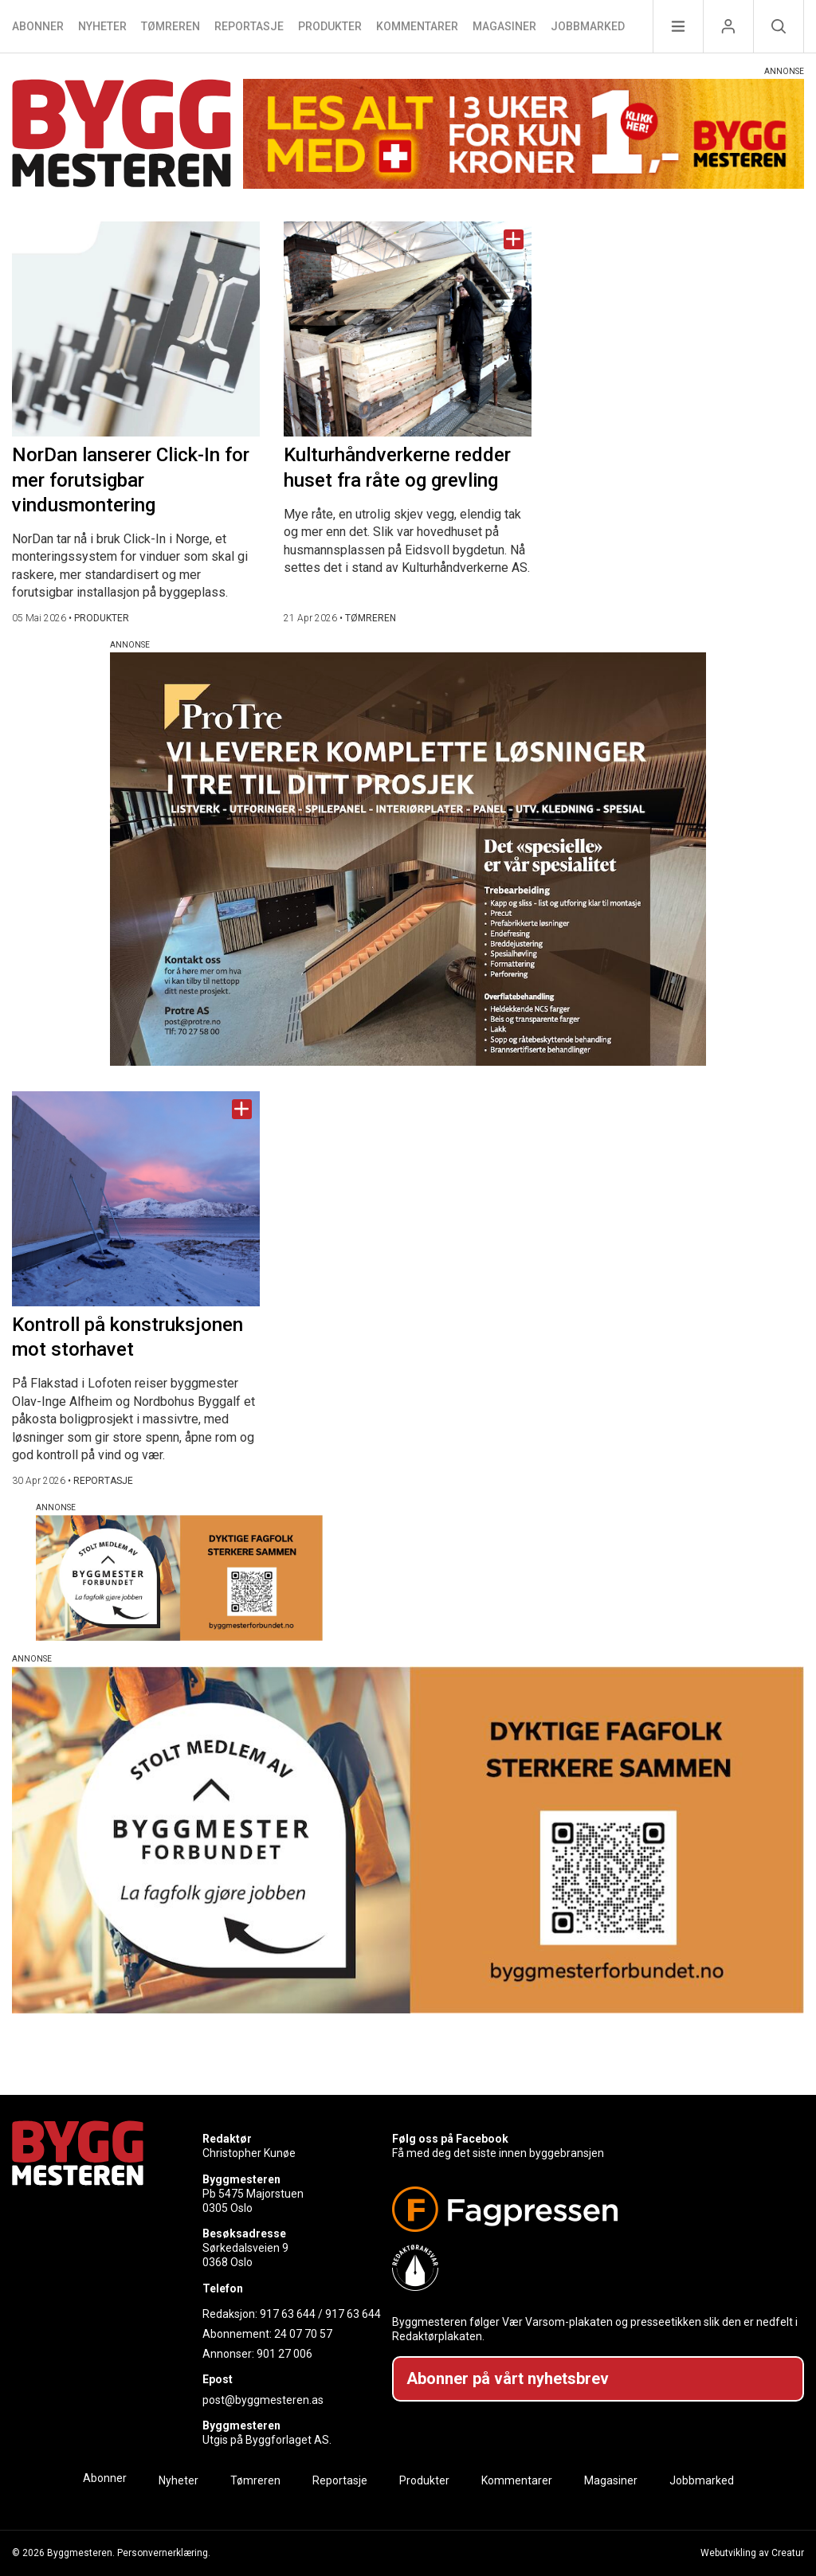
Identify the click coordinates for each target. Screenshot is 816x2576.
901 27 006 (284, 2353)
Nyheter (102, 26)
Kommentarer (417, 26)
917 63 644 (288, 2314)
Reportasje (249, 26)
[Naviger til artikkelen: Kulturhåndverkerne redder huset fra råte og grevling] (408, 329)
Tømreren (170, 26)
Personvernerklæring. (163, 2552)
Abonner (38, 26)
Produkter (330, 26)
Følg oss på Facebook (450, 2138)
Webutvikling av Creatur (752, 2552)
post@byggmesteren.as (263, 2400)
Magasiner (504, 26)
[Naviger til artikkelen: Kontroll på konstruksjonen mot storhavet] (136, 1198)
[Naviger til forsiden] (121, 136)
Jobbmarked (588, 26)
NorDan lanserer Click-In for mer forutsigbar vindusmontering (130, 479)
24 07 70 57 (303, 2333)
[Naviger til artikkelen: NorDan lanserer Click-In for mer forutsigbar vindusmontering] (136, 329)
